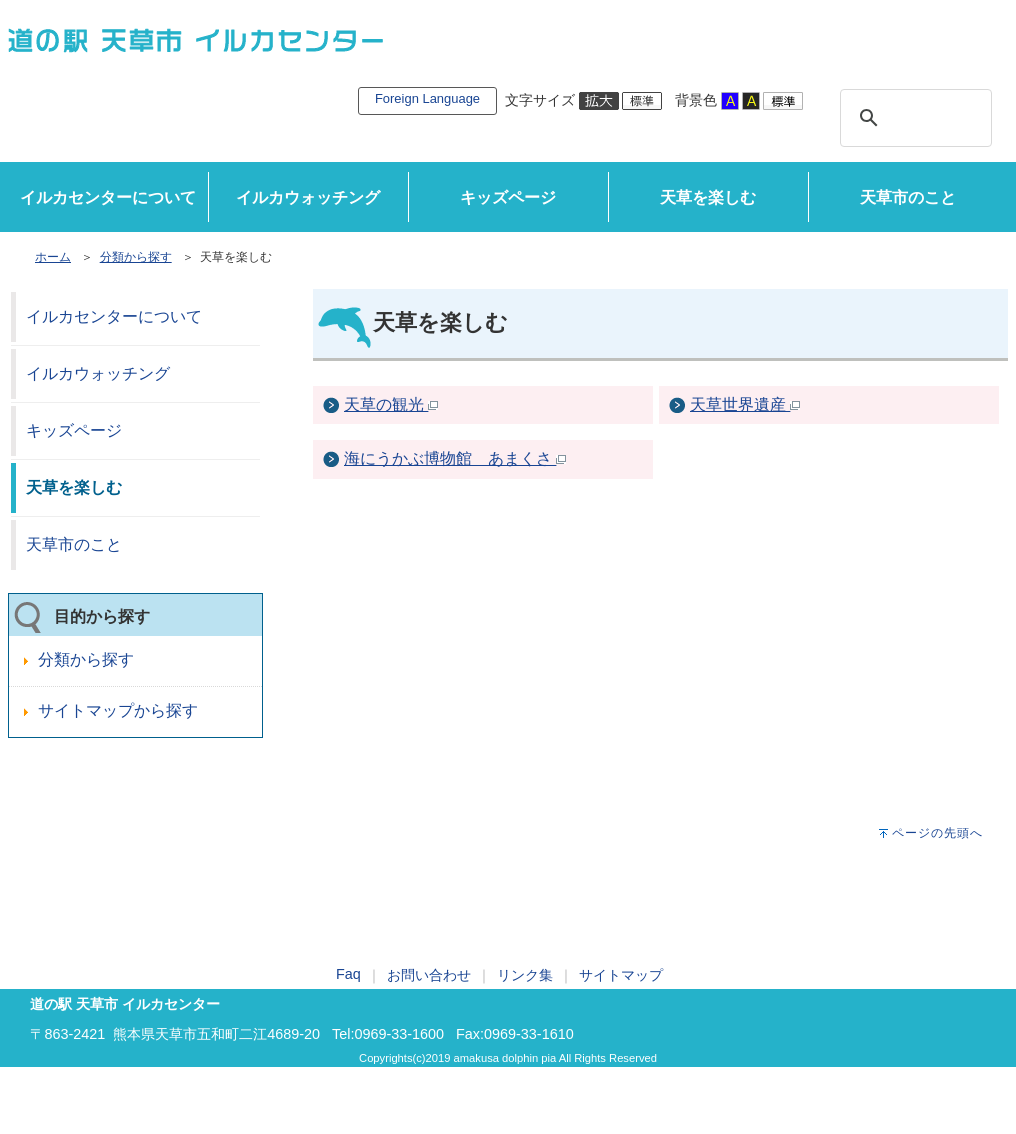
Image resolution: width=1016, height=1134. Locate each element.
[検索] (913, 118)
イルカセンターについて (108, 197)
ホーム (53, 257)
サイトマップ (621, 975)
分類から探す (136, 257)
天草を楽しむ (708, 197)
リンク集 (525, 975)
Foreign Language (427, 98)
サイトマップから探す (118, 710)
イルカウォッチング (308, 197)
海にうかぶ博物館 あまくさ (455, 458)
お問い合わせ (429, 975)
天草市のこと (908, 197)
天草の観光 (391, 404)
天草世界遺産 (745, 404)
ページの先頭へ (937, 833)
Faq (348, 974)
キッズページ (508, 197)
